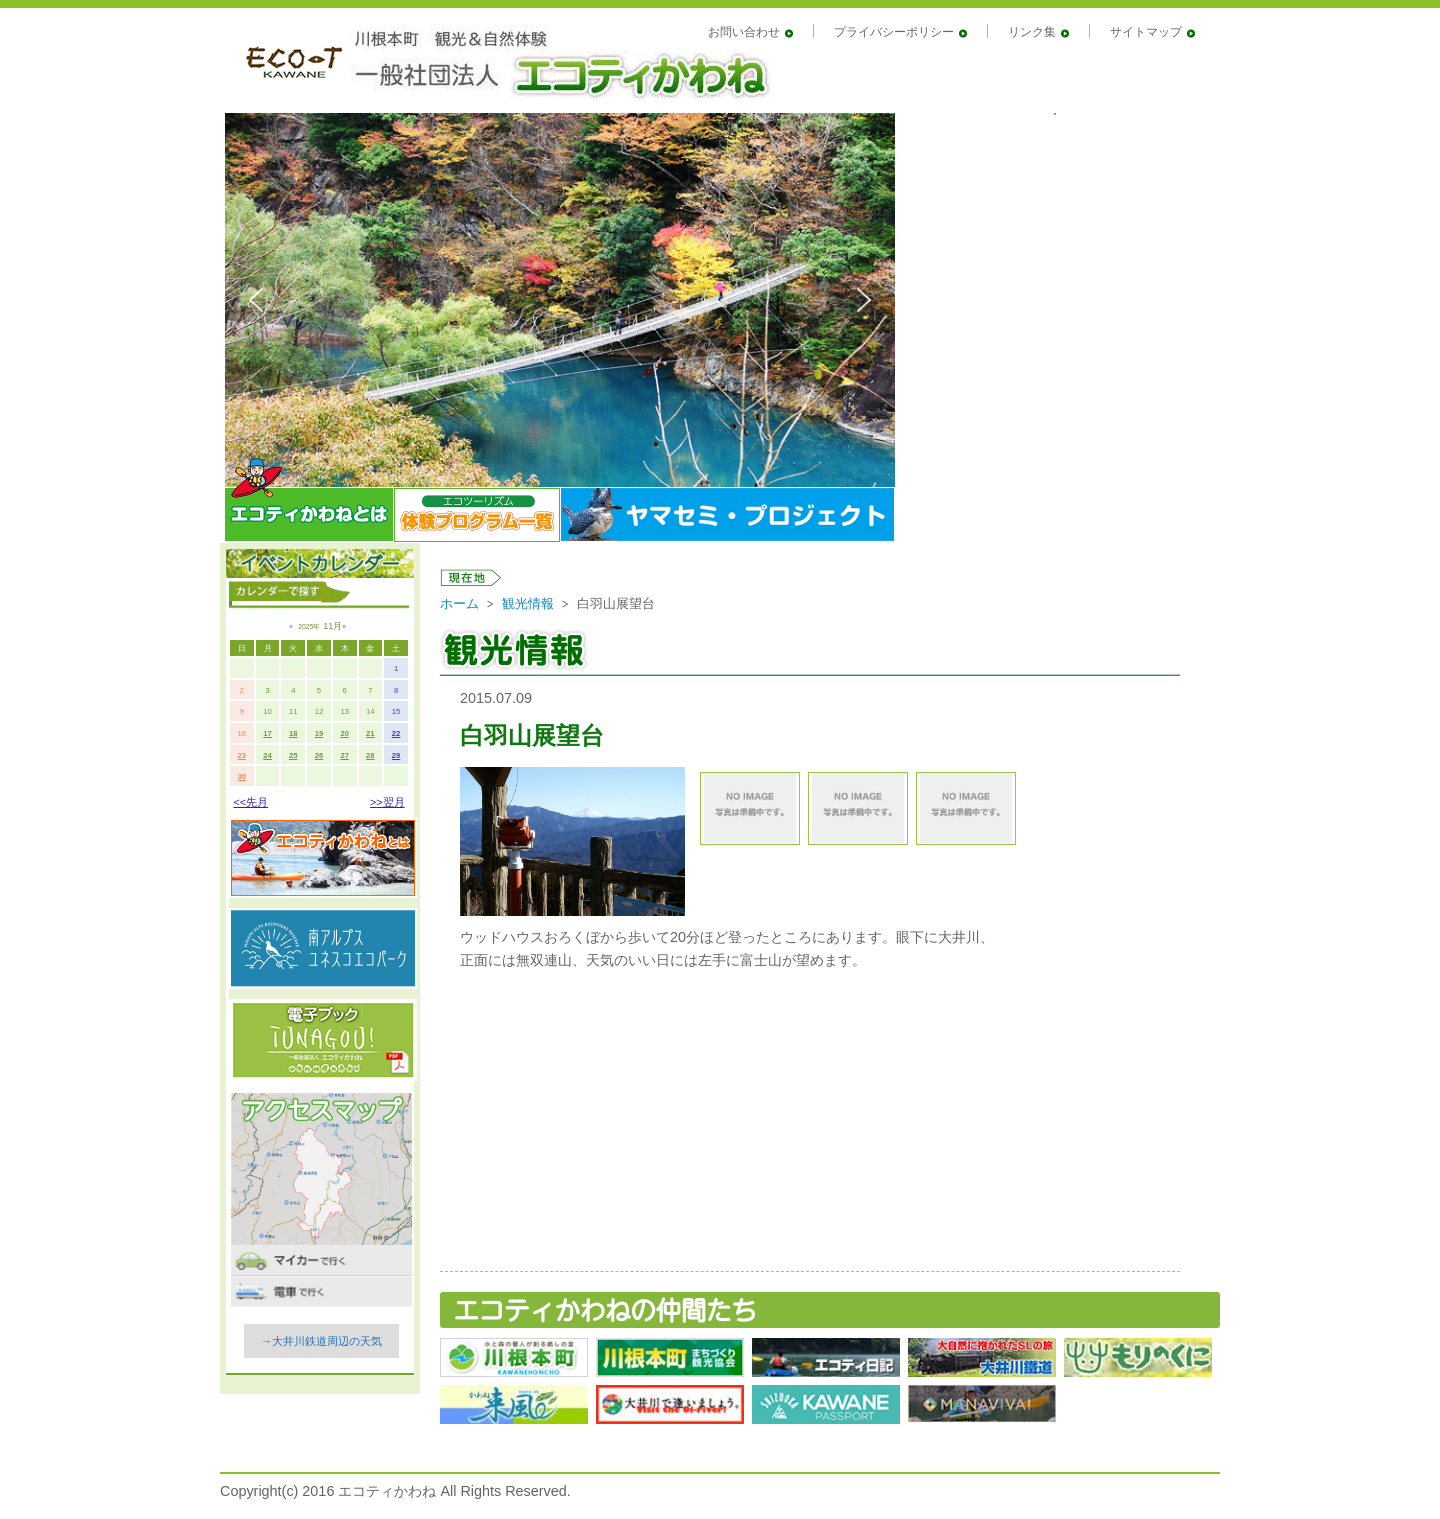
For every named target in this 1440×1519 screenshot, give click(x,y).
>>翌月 (387, 802)
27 (344, 755)
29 (396, 755)
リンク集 (1032, 32)
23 (242, 755)
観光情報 (528, 603)
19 (319, 733)
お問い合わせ (744, 32)
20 (344, 733)
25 (293, 755)
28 (370, 755)
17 (267, 733)
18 (293, 733)
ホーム (459, 603)
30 (242, 776)
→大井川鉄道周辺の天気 (321, 1341)
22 (396, 733)
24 (267, 755)
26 (319, 755)
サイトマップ (1146, 32)
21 (370, 733)
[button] (256, 300)
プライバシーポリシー (894, 32)
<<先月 (250, 802)
